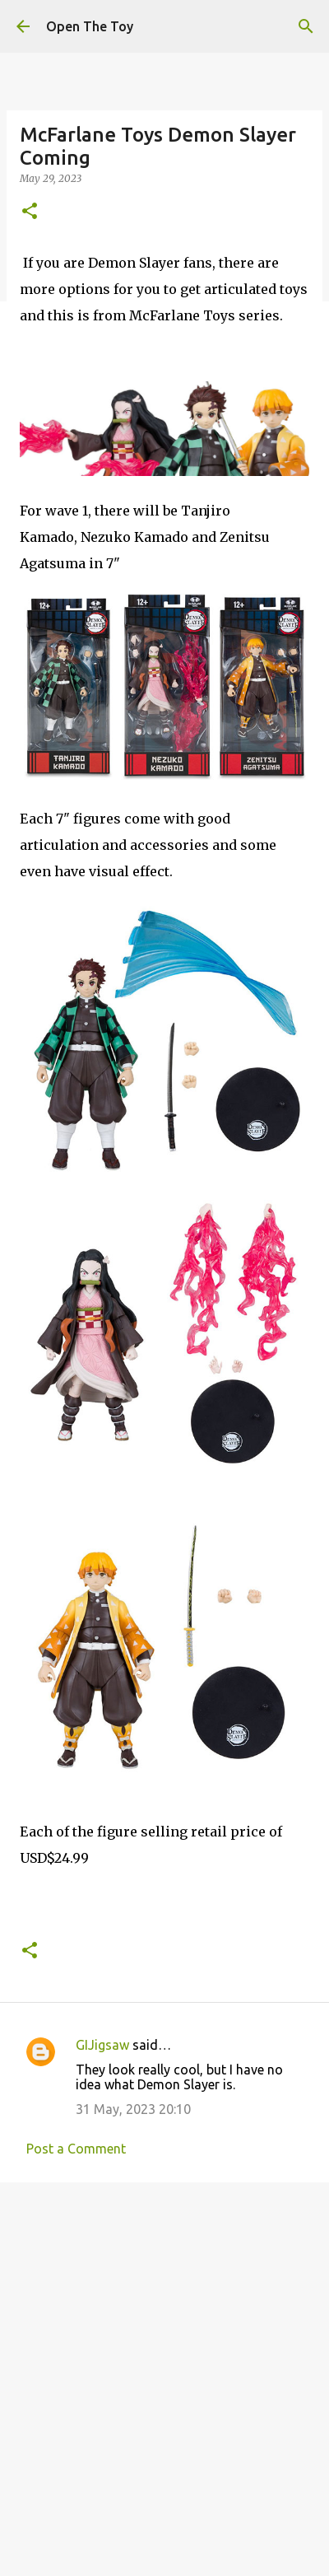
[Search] (306, 26)
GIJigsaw (102, 2044)
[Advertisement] (164, 2371)
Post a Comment (76, 2148)
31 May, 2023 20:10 (133, 2109)
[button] (29, 212)
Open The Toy (89, 26)
